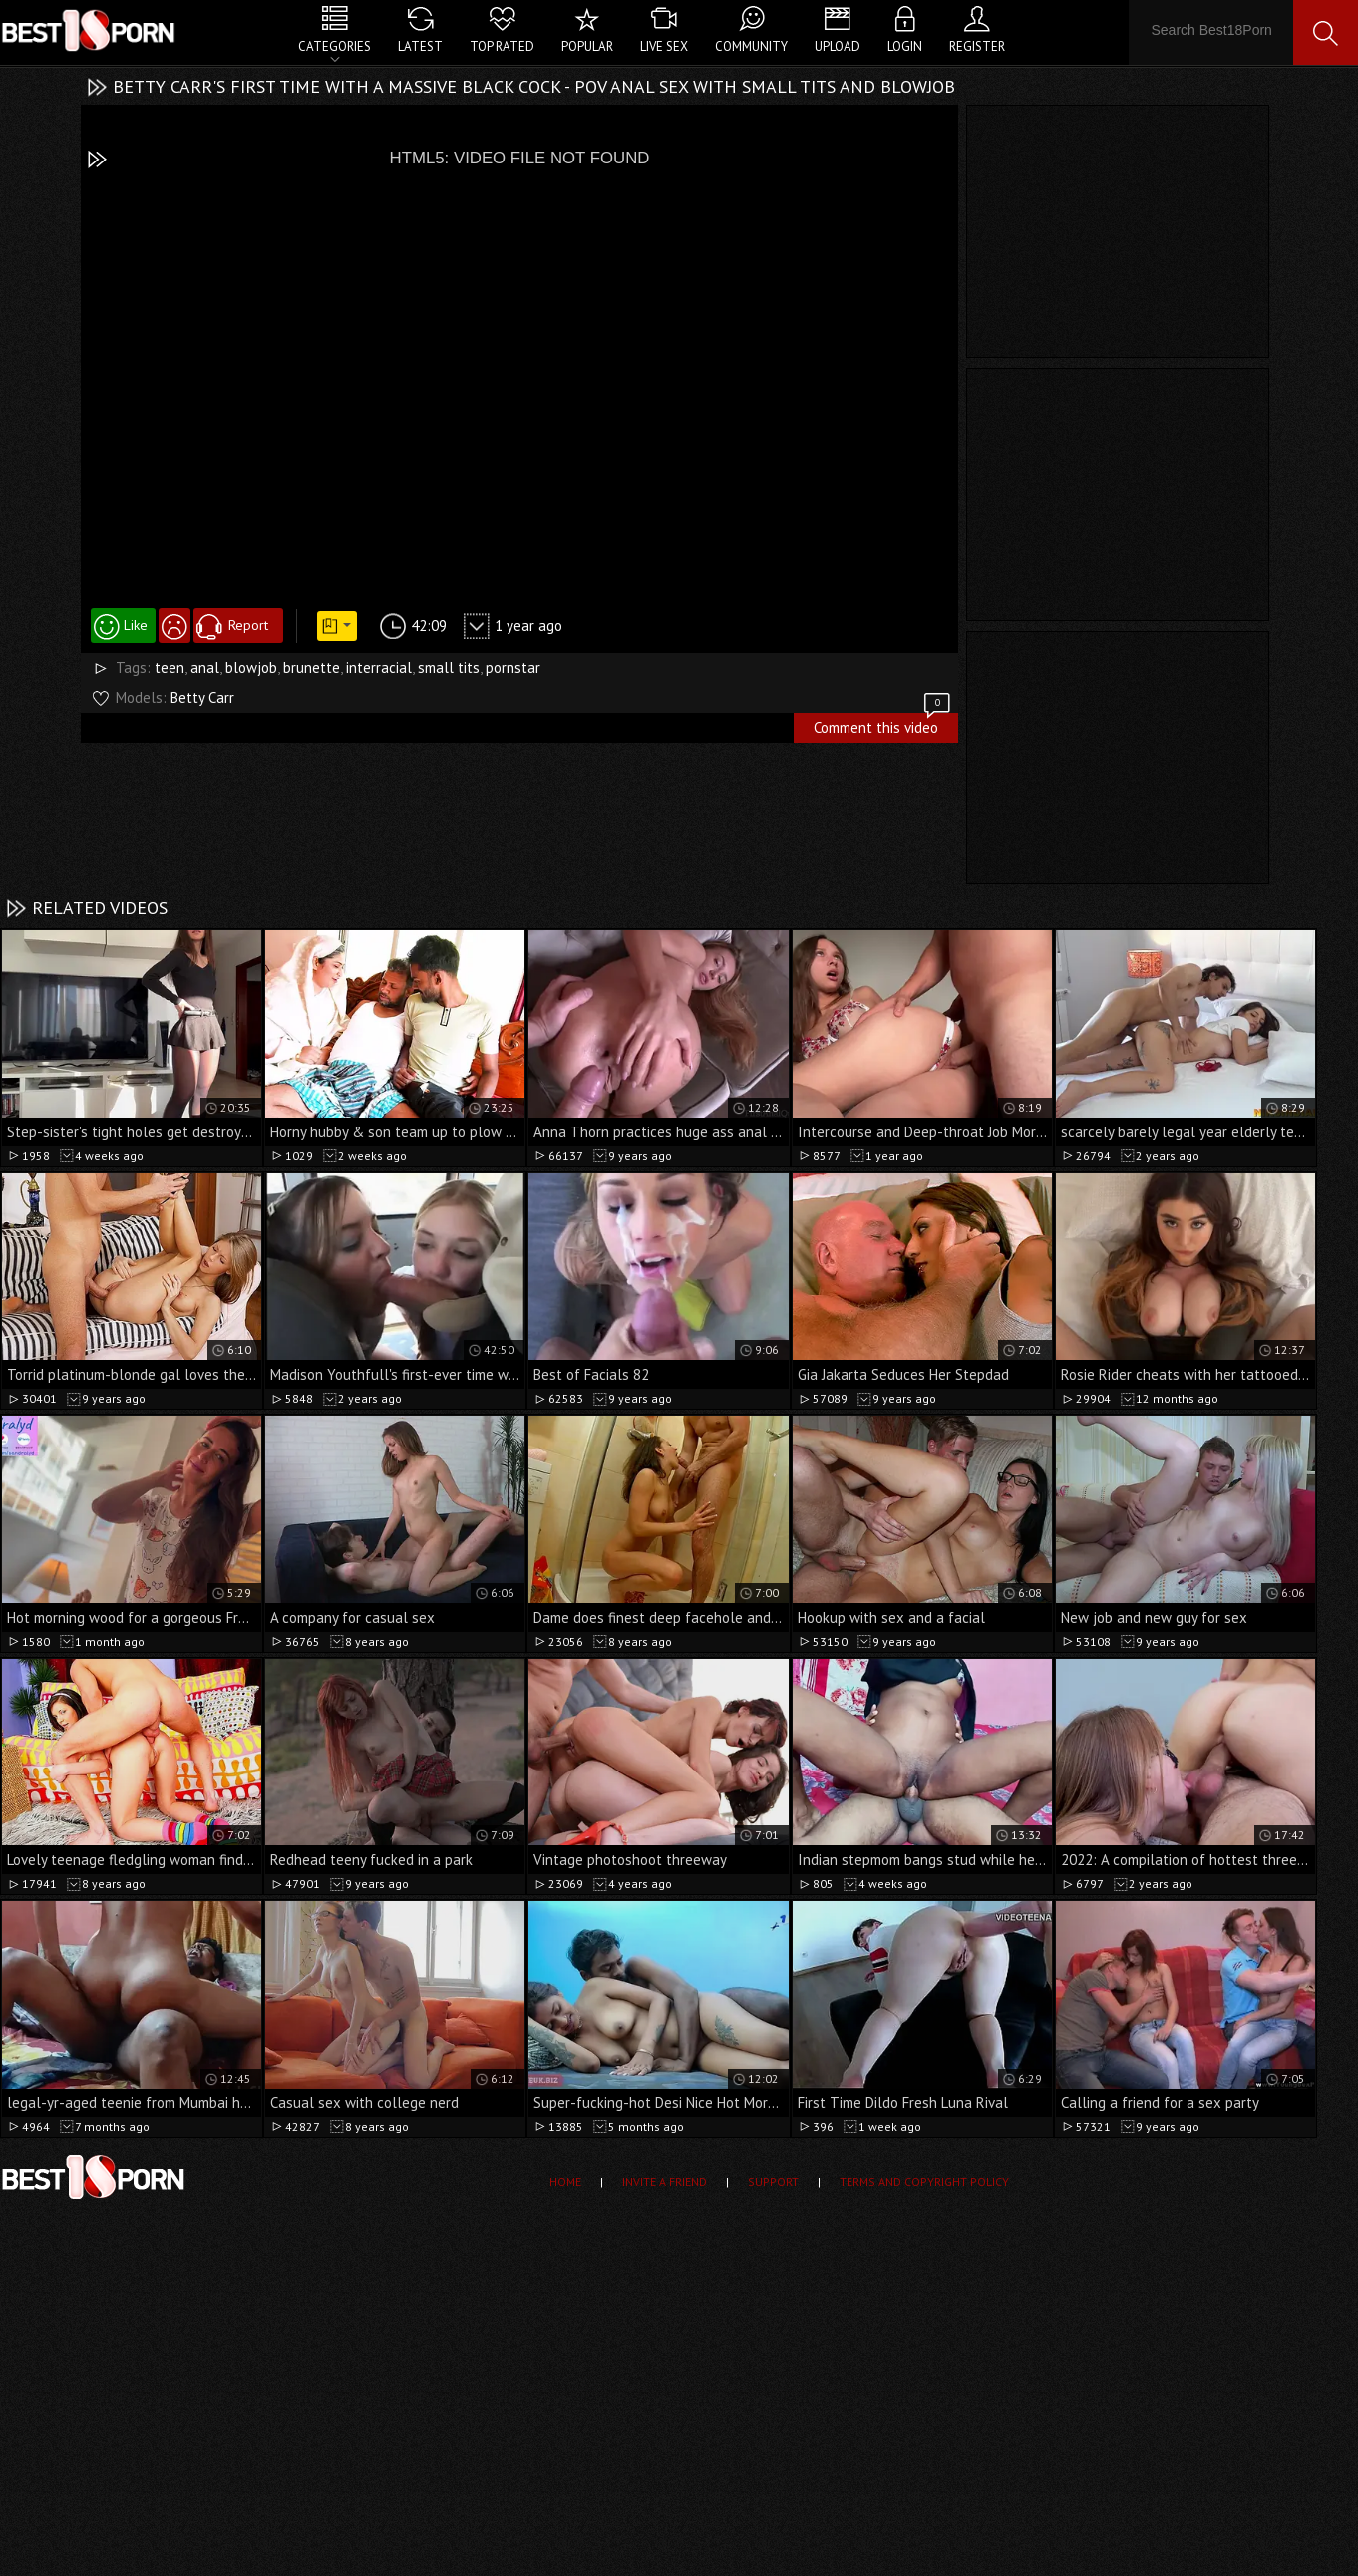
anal (204, 667)
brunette (311, 667)
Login (904, 46)
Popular (587, 46)
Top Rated (502, 46)
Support (773, 2181)
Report (248, 625)
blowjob (251, 667)
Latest (420, 46)
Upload (837, 46)
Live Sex (664, 46)
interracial (379, 667)
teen (169, 667)
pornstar (513, 667)
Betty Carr (202, 697)
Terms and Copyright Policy (924, 2181)
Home (565, 2181)
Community (751, 46)
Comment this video (883, 725)
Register (977, 46)
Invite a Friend (664, 2181)
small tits (449, 667)
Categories (334, 46)
